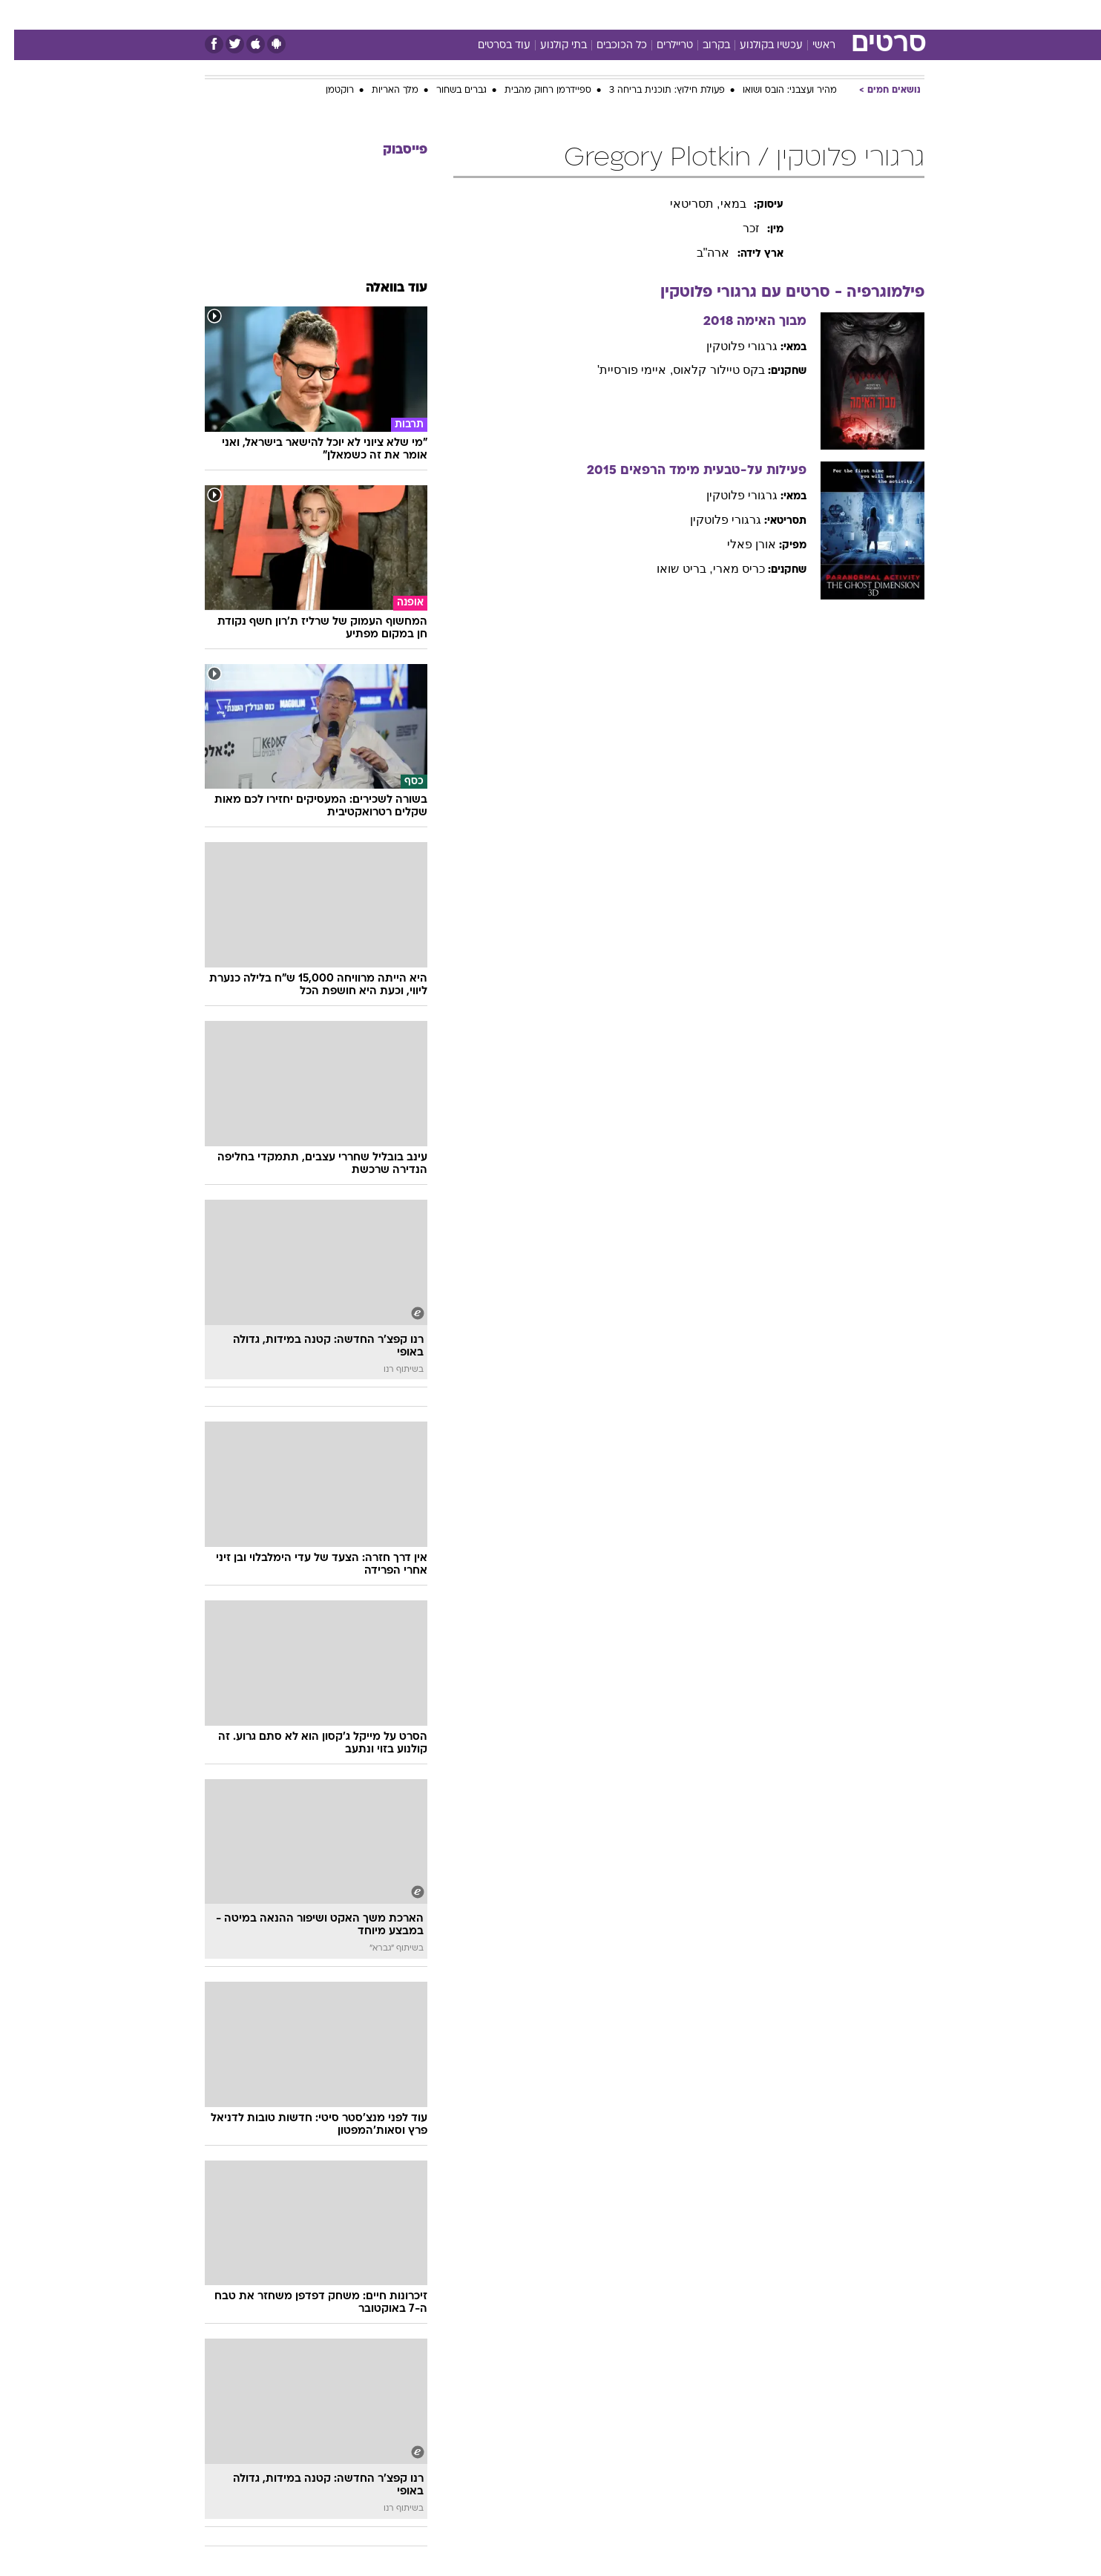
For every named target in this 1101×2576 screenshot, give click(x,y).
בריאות (542, 14)
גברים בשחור (447, 90)
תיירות (491, 14)
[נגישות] (20, 15)
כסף (627, 14)
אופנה (381, 14)
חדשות (813, 14)
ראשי (809, 45)
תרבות (714, 14)
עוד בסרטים (490, 45)
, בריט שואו (670, 568)
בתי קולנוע (549, 45)
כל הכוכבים (607, 45)
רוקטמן (326, 90)
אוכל (587, 14)
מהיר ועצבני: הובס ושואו (776, 90)
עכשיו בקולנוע (757, 45)
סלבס (667, 14)
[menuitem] (804, 15)
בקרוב (702, 45)
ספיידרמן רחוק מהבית (533, 90)
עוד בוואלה (382, 288)
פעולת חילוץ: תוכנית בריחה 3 (653, 90)
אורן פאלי (737, 544)
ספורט (763, 14)
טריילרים (660, 45)
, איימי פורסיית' (621, 370)
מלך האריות (381, 90)
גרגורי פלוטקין (727, 346)
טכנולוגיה (435, 14)
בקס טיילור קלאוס (705, 370)
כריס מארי (725, 568)
